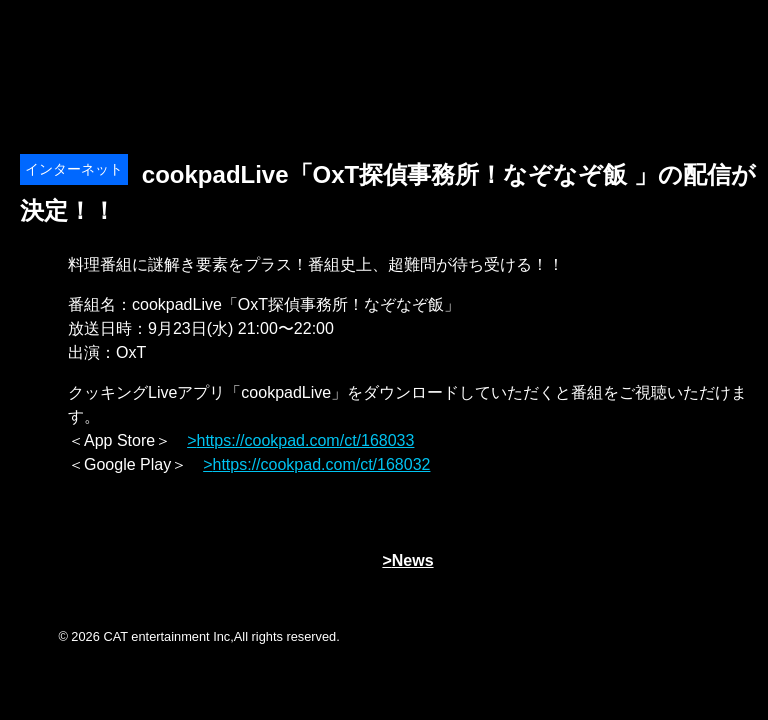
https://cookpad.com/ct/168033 (306, 440)
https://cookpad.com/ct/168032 (322, 464)
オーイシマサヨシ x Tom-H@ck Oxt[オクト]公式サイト (120, 40)
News (413, 560)
